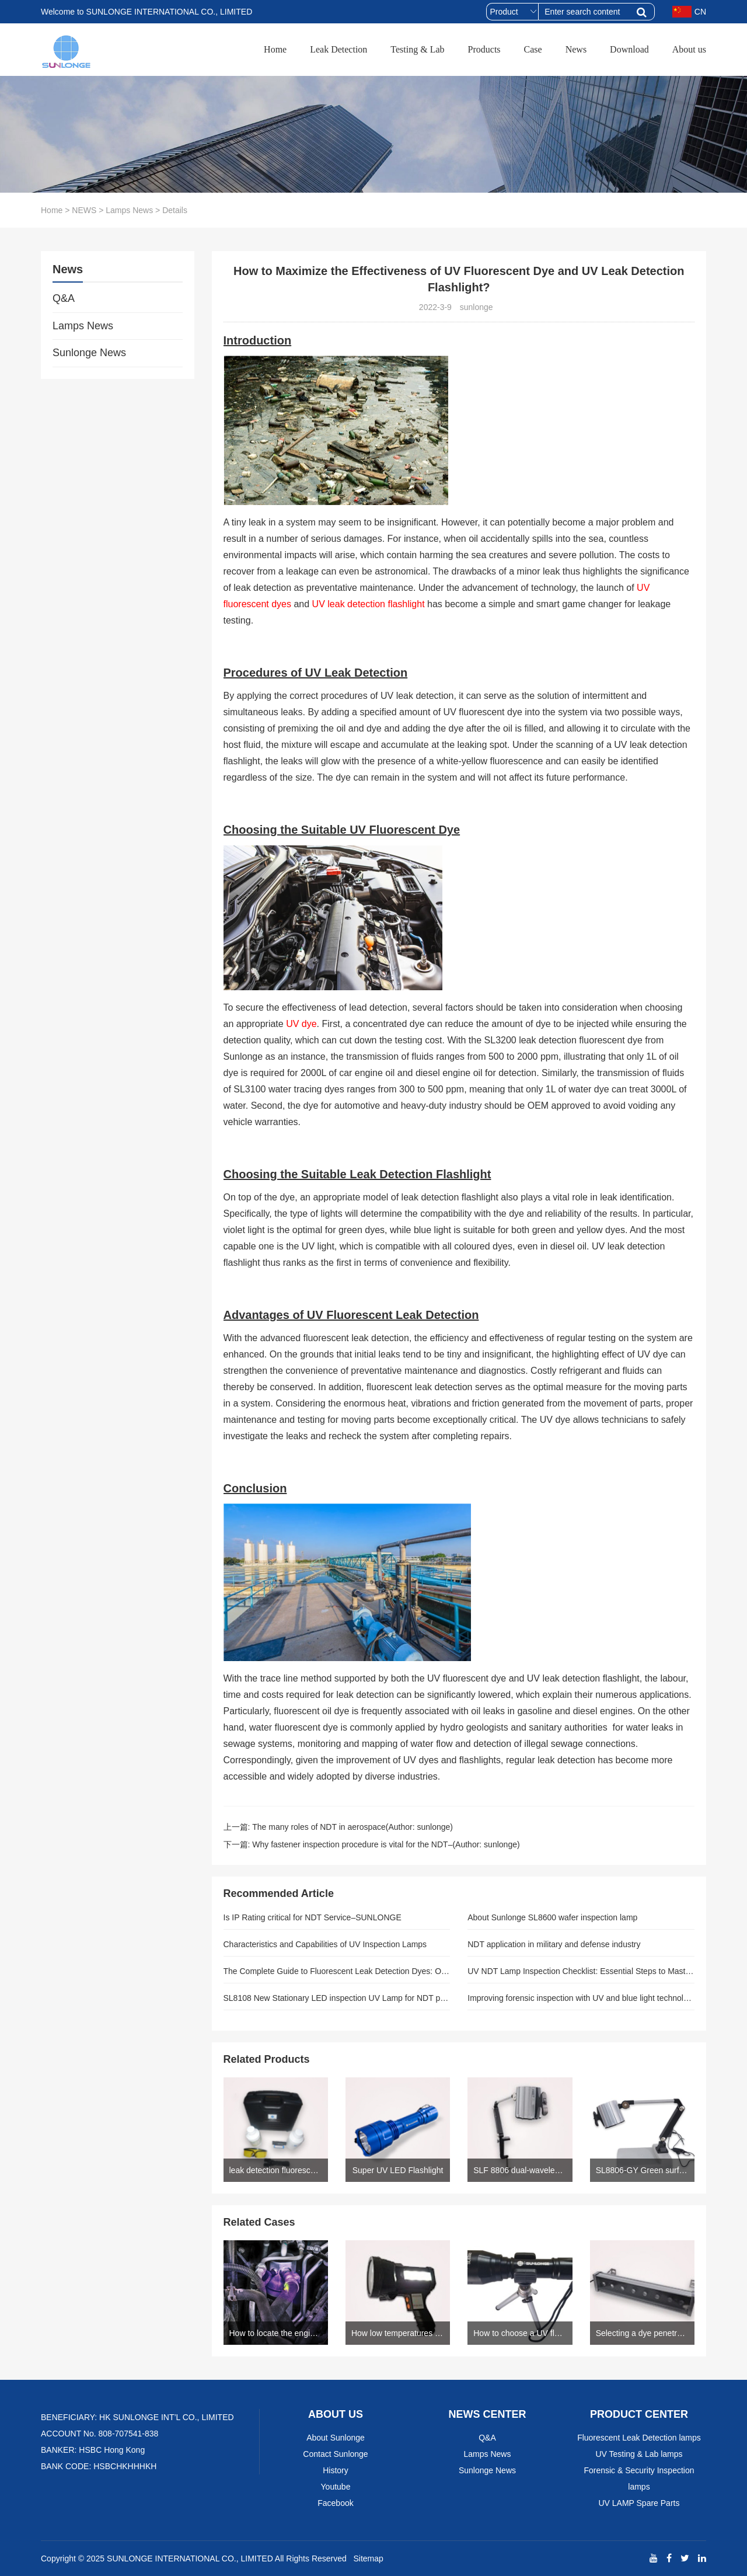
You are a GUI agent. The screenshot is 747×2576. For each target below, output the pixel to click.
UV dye (301, 1024)
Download (629, 49)
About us (689, 49)
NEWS (84, 210)
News (576, 49)
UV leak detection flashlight (368, 604)
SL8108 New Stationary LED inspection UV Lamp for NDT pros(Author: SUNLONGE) (337, 1998)
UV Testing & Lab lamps (638, 2454)
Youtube (336, 2486)
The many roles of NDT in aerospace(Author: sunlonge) (352, 1827)
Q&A (64, 298)
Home (275, 49)
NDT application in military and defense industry (553, 1944)
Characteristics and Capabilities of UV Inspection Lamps (325, 1944)
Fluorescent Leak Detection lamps (639, 2437)
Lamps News (129, 210)
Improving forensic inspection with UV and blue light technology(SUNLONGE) (580, 1998)
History (335, 2470)
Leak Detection (338, 49)
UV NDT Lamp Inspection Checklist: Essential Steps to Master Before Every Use (580, 1971)
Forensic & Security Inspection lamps (639, 2478)
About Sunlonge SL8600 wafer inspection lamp (552, 1917)
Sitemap (368, 2558)
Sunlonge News (89, 352)
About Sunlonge (335, 2437)
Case (533, 49)
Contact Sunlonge (335, 2454)
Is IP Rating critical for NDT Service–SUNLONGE (313, 1917)
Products (484, 49)
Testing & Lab (417, 49)
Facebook (335, 2503)
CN (689, 11)
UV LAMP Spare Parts (638, 2503)
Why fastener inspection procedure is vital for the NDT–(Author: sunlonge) (385, 1844)
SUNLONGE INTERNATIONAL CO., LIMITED (190, 2558)
